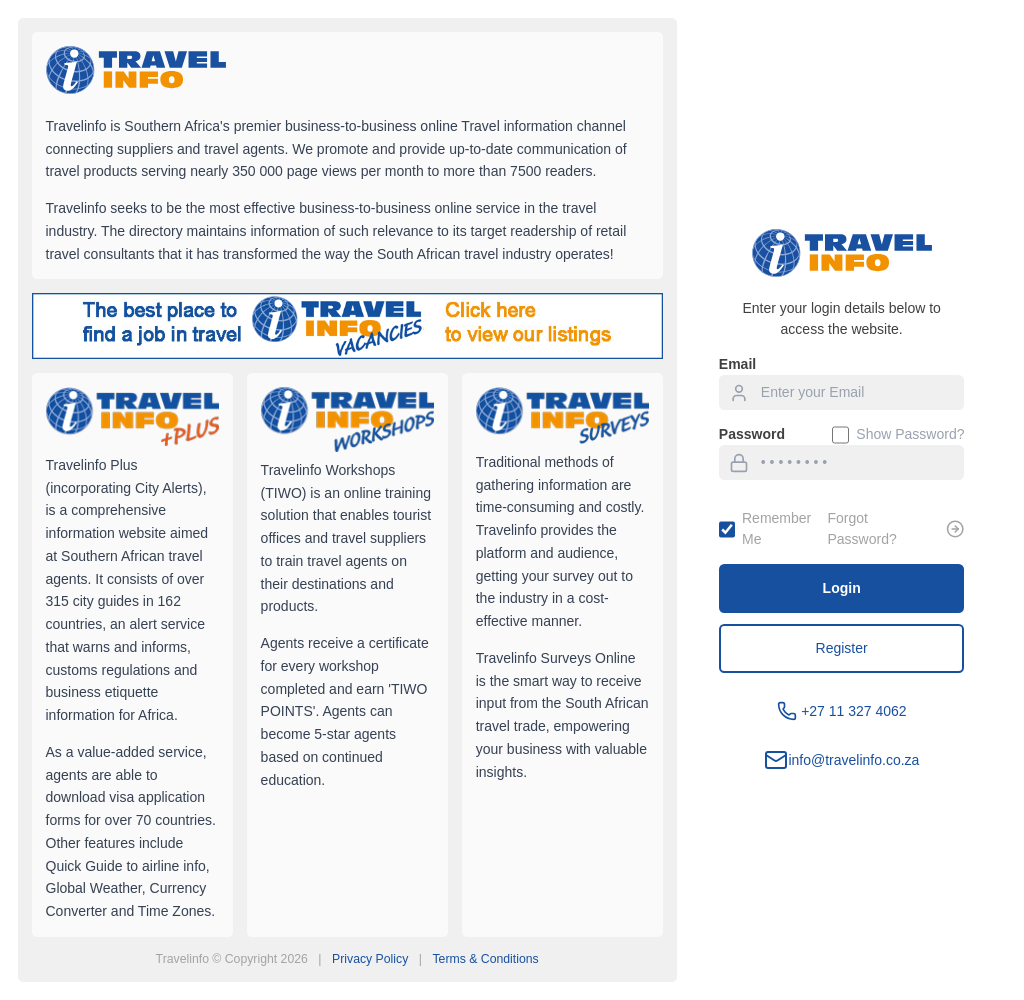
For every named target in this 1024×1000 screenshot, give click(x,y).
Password (752, 434)
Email (737, 364)
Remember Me (765, 528)
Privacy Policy (370, 959)
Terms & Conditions (485, 959)
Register (842, 648)
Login (842, 588)
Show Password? (898, 435)
